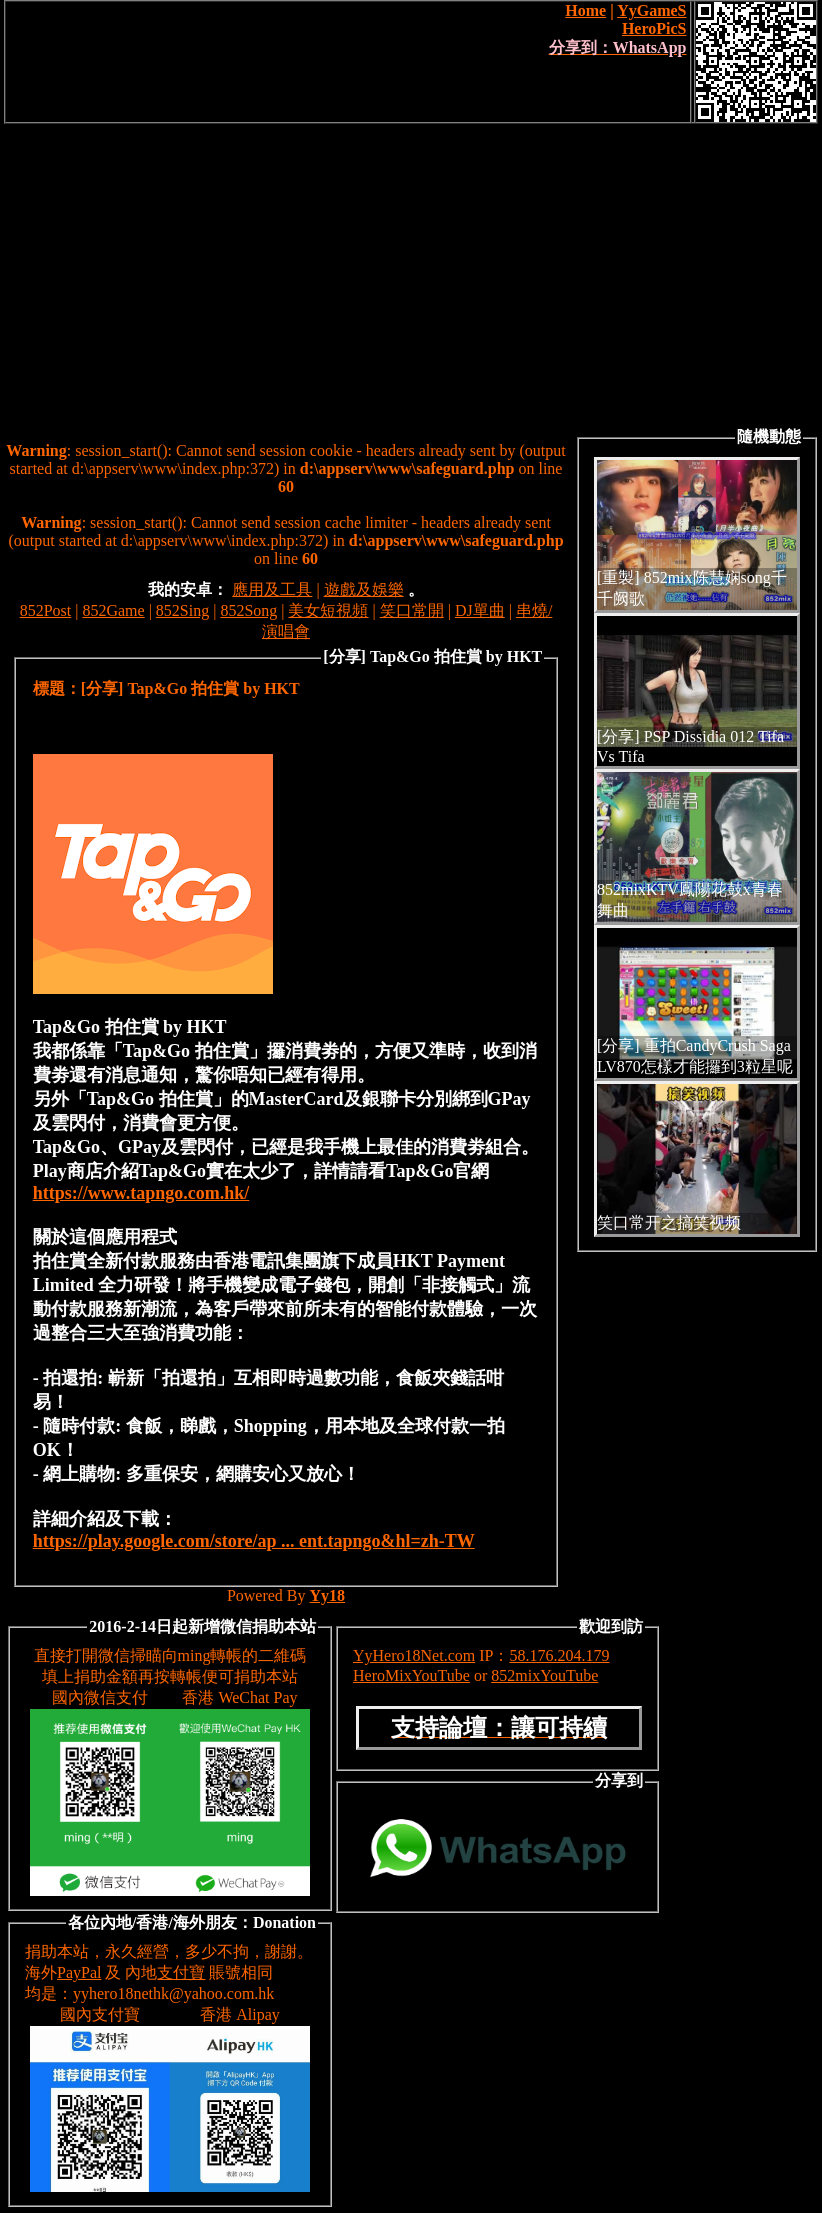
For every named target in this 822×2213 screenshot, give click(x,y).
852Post (46, 610)
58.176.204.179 (559, 1655)
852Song (248, 610)
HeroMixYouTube (411, 1675)
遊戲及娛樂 (364, 589)
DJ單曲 (480, 610)
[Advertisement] (411, 274)
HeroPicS (654, 28)
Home (585, 10)
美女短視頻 (328, 610)
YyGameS (651, 10)
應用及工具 (272, 589)
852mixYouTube (544, 1675)
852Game (113, 610)
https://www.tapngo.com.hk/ (141, 1193)
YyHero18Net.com (414, 1655)
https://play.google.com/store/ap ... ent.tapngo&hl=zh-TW (254, 1541)
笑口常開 (412, 610)
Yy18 (328, 1595)
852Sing (182, 610)
